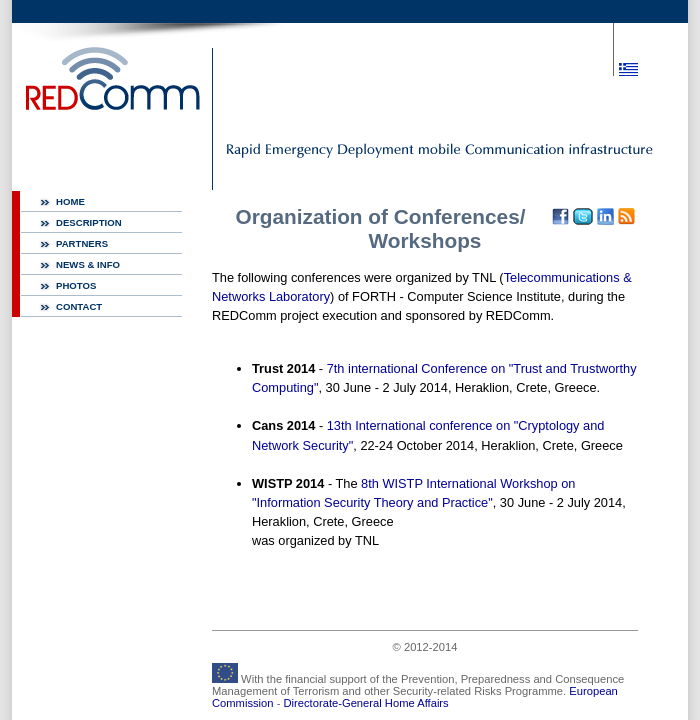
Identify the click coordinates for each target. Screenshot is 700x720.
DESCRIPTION (89, 222)
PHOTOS (76, 285)
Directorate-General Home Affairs (366, 703)
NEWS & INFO (88, 264)
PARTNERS (82, 243)
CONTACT (79, 306)
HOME (70, 201)
